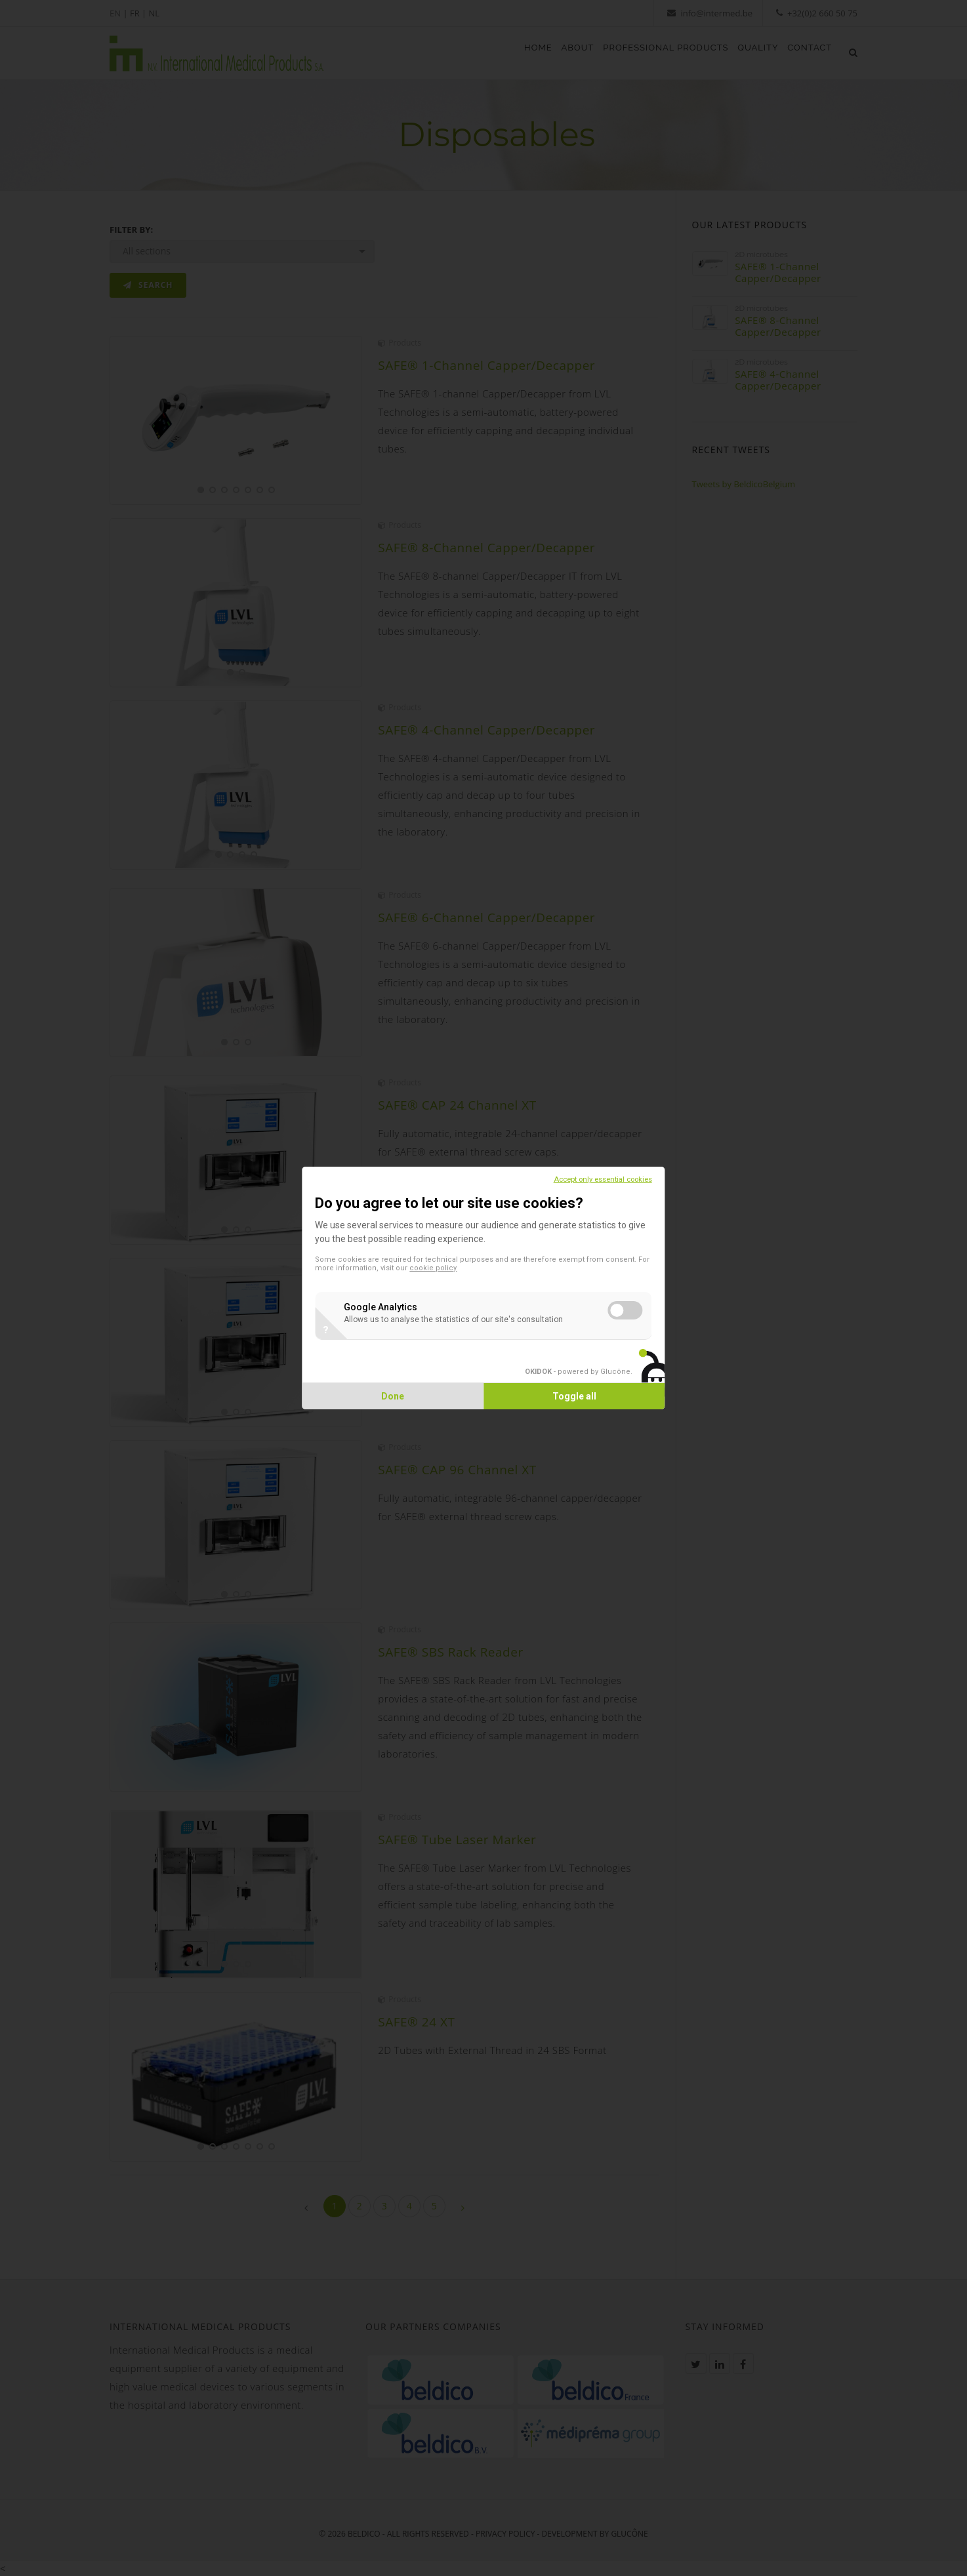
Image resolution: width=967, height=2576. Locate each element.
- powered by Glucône (560, 1371)
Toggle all (566, 1396)
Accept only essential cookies (585, 1179)
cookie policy (496, 1268)
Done (401, 1396)
